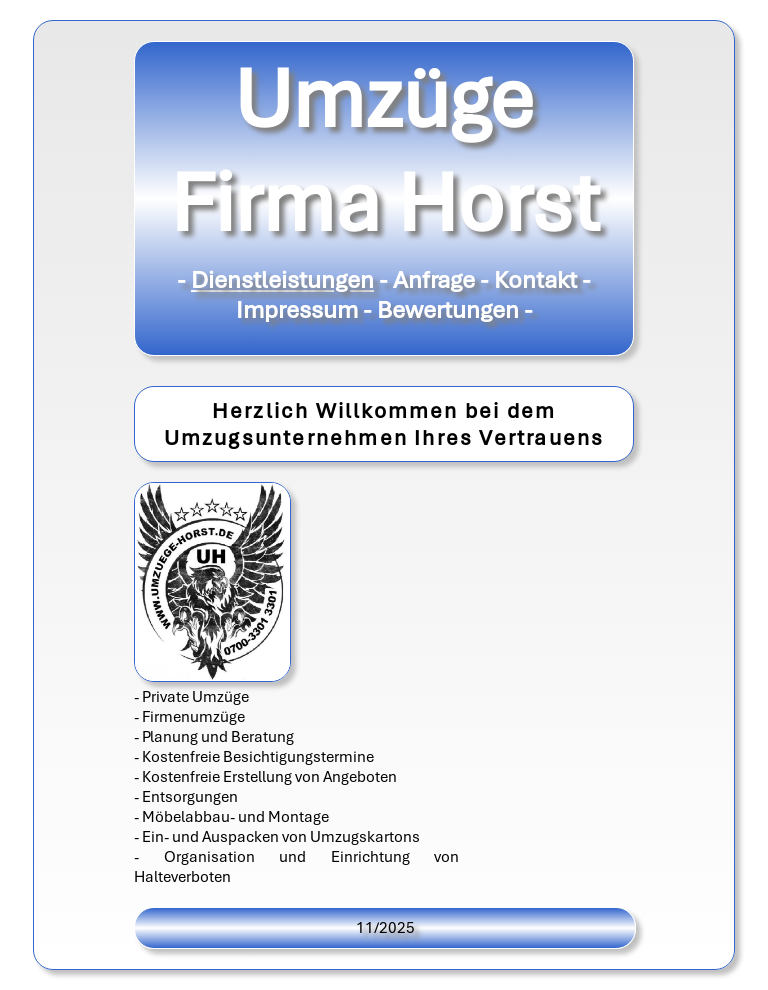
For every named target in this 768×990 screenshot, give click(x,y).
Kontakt (535, 280)
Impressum (297, 310)
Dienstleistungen (282, 280)
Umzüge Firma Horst (384, 151)
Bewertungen (448, 310)
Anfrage (434, 280)
